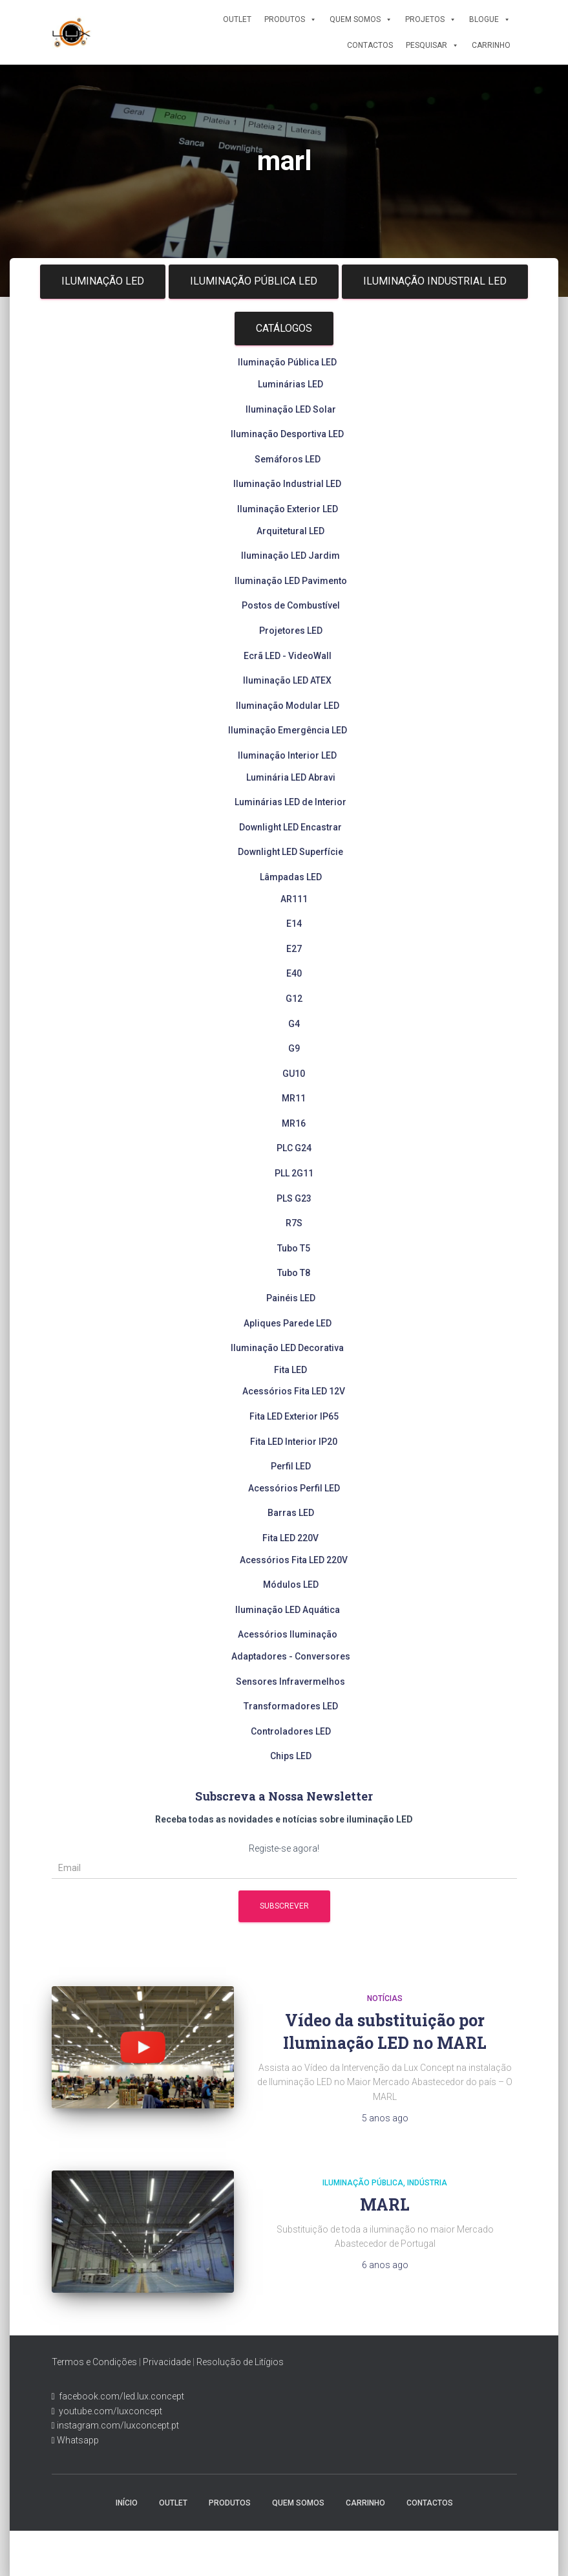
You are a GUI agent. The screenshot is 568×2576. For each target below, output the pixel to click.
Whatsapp (77, 2440)
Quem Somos (361, 19)
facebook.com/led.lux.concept (121, 2396)
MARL (385, 2204)
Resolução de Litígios (240, 2362)
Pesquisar (432, 45)
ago (385, 2118)
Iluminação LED (102, 281)
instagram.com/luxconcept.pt (117, 2425)
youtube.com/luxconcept (108, 2411)
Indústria (427, 2182)
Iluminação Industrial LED (435, 281)
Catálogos (284, 328)
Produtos (290, 19)
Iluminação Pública (362, 2182)
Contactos (370, 45)
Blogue (489, 19)
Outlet (237, 19)
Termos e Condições (94, 2362)
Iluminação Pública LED (253, 281)
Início (127, 2502)
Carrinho (491, 45)
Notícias (385, 1998)
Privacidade (167, 2362)
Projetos (430, 19)
